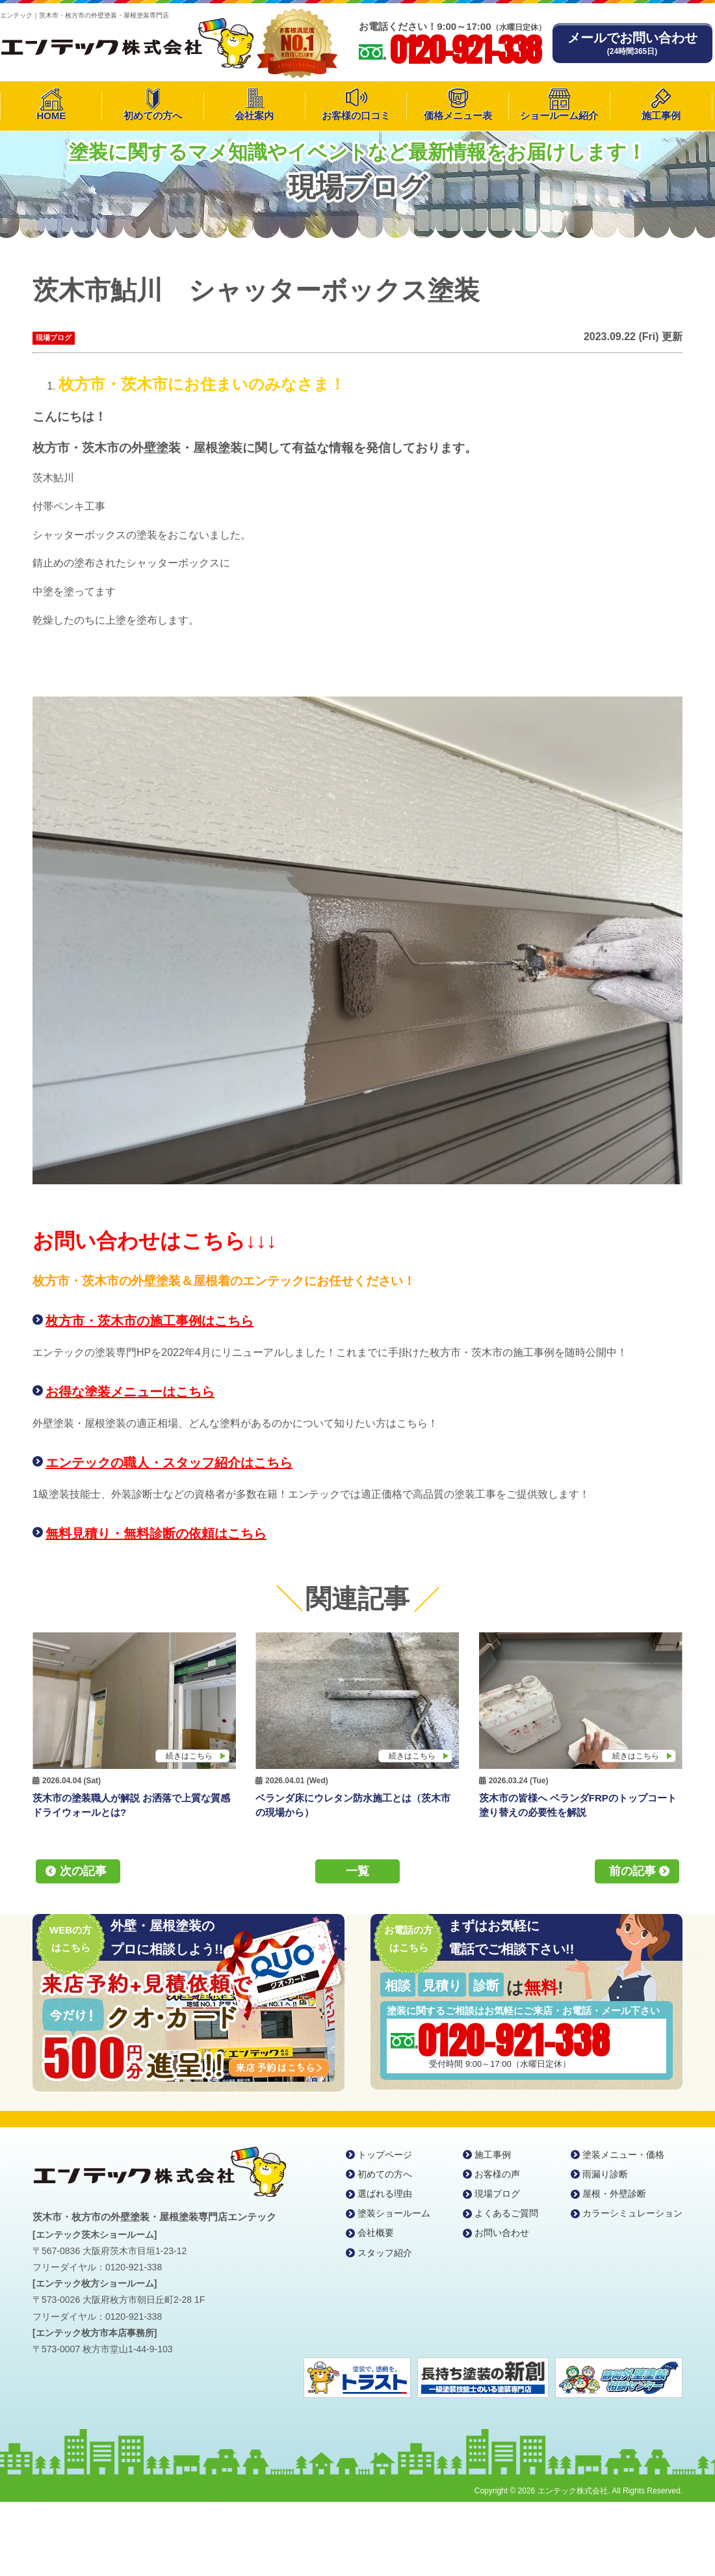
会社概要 (376, 2232)
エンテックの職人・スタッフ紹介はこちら (169, 1462)
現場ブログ (54, 337)
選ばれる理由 (385, 2193)
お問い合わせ (501, 2232)
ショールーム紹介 (559, 115)
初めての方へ (153, 115)
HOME (51, 115)
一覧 (357, 1871)
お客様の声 (497, 2174)
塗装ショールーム (394, 2213)
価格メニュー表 (458, 115)
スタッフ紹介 (385, 2253)
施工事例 (661, 115)
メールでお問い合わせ (632, 43)
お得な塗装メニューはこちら (130, 1392)
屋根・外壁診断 (614, 2193)
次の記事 (83, 1871)
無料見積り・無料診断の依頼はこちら (156, 1533)
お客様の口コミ (356, 115)
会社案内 (254, 115)
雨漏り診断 (605, 2174)
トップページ (385, 2154)
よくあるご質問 (506, 2213)
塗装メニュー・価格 (623, 2154)
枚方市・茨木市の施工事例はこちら (150, 1321)
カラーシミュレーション (632, 2213)
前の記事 (632, 1871)
